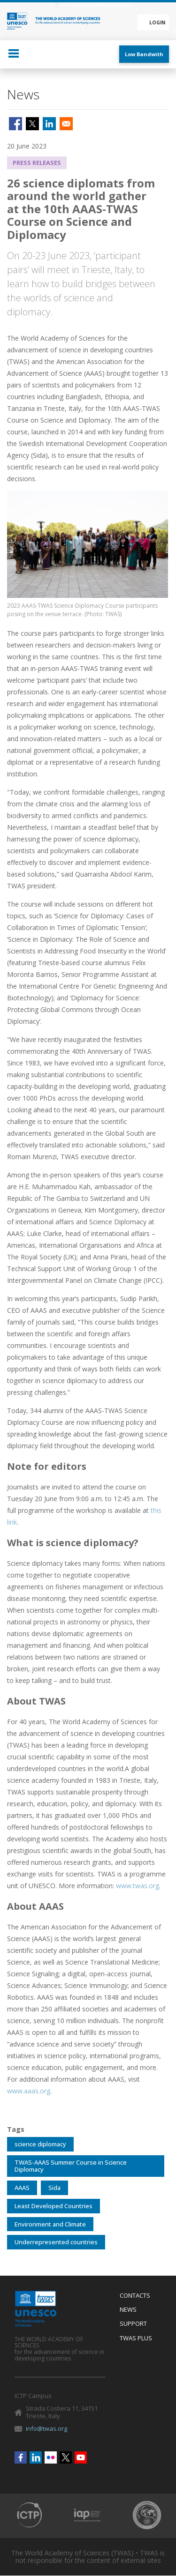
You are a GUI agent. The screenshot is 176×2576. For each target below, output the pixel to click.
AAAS (22, 2187)
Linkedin (36, 2457)
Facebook (21, 2457)
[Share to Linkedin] (49, 123)
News (128, 2310)
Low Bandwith (144, 54)
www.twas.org (137, 1885)
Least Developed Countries (53, 2206)
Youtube (81, 2457)
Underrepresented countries (56, 2242)
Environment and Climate (50, 2224)
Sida (54, 2187)
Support (133, 2324)
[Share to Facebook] (15, 123)
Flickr (51, 2457)
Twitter (66, 2457)
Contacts (135, 2296)
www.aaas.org (28, 2090)
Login (157, 22)
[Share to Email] (66, 123)
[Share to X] (32, 123)
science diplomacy (40, 2144)
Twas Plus (136, 2338)
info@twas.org (46, 2428)
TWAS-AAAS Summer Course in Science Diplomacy (71, 2166)
